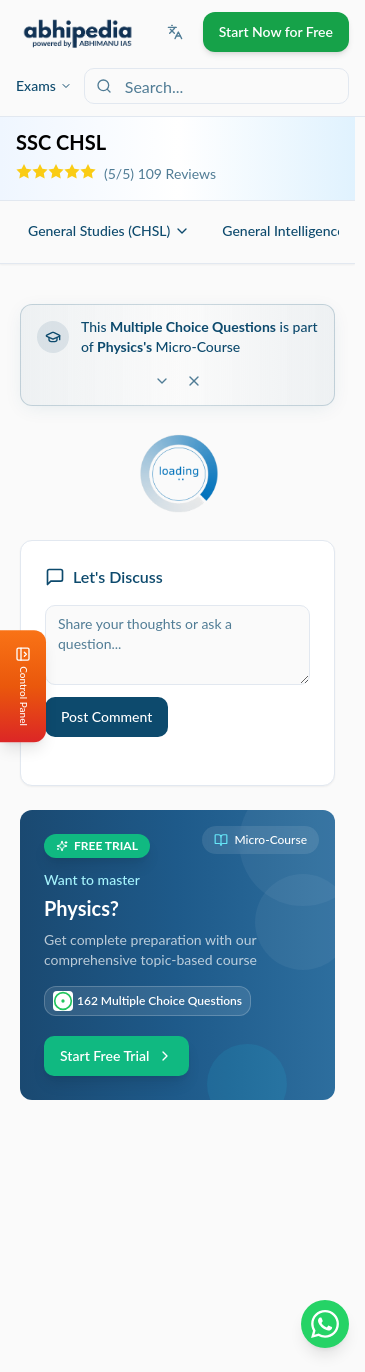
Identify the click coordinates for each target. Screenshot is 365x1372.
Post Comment (106, 716)
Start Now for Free (276, 31)
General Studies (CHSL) (109, 230)
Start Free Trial (116, 1055)
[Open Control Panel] (16, 686)
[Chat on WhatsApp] (325, 1324)
